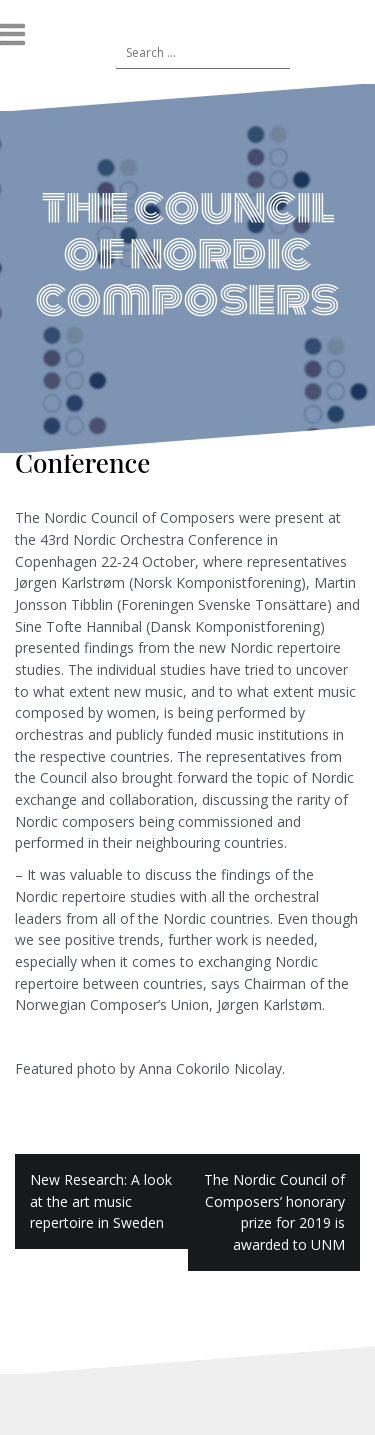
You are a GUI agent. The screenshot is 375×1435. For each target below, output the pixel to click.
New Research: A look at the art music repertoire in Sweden (101, 1201)
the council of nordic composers (187, 253)
